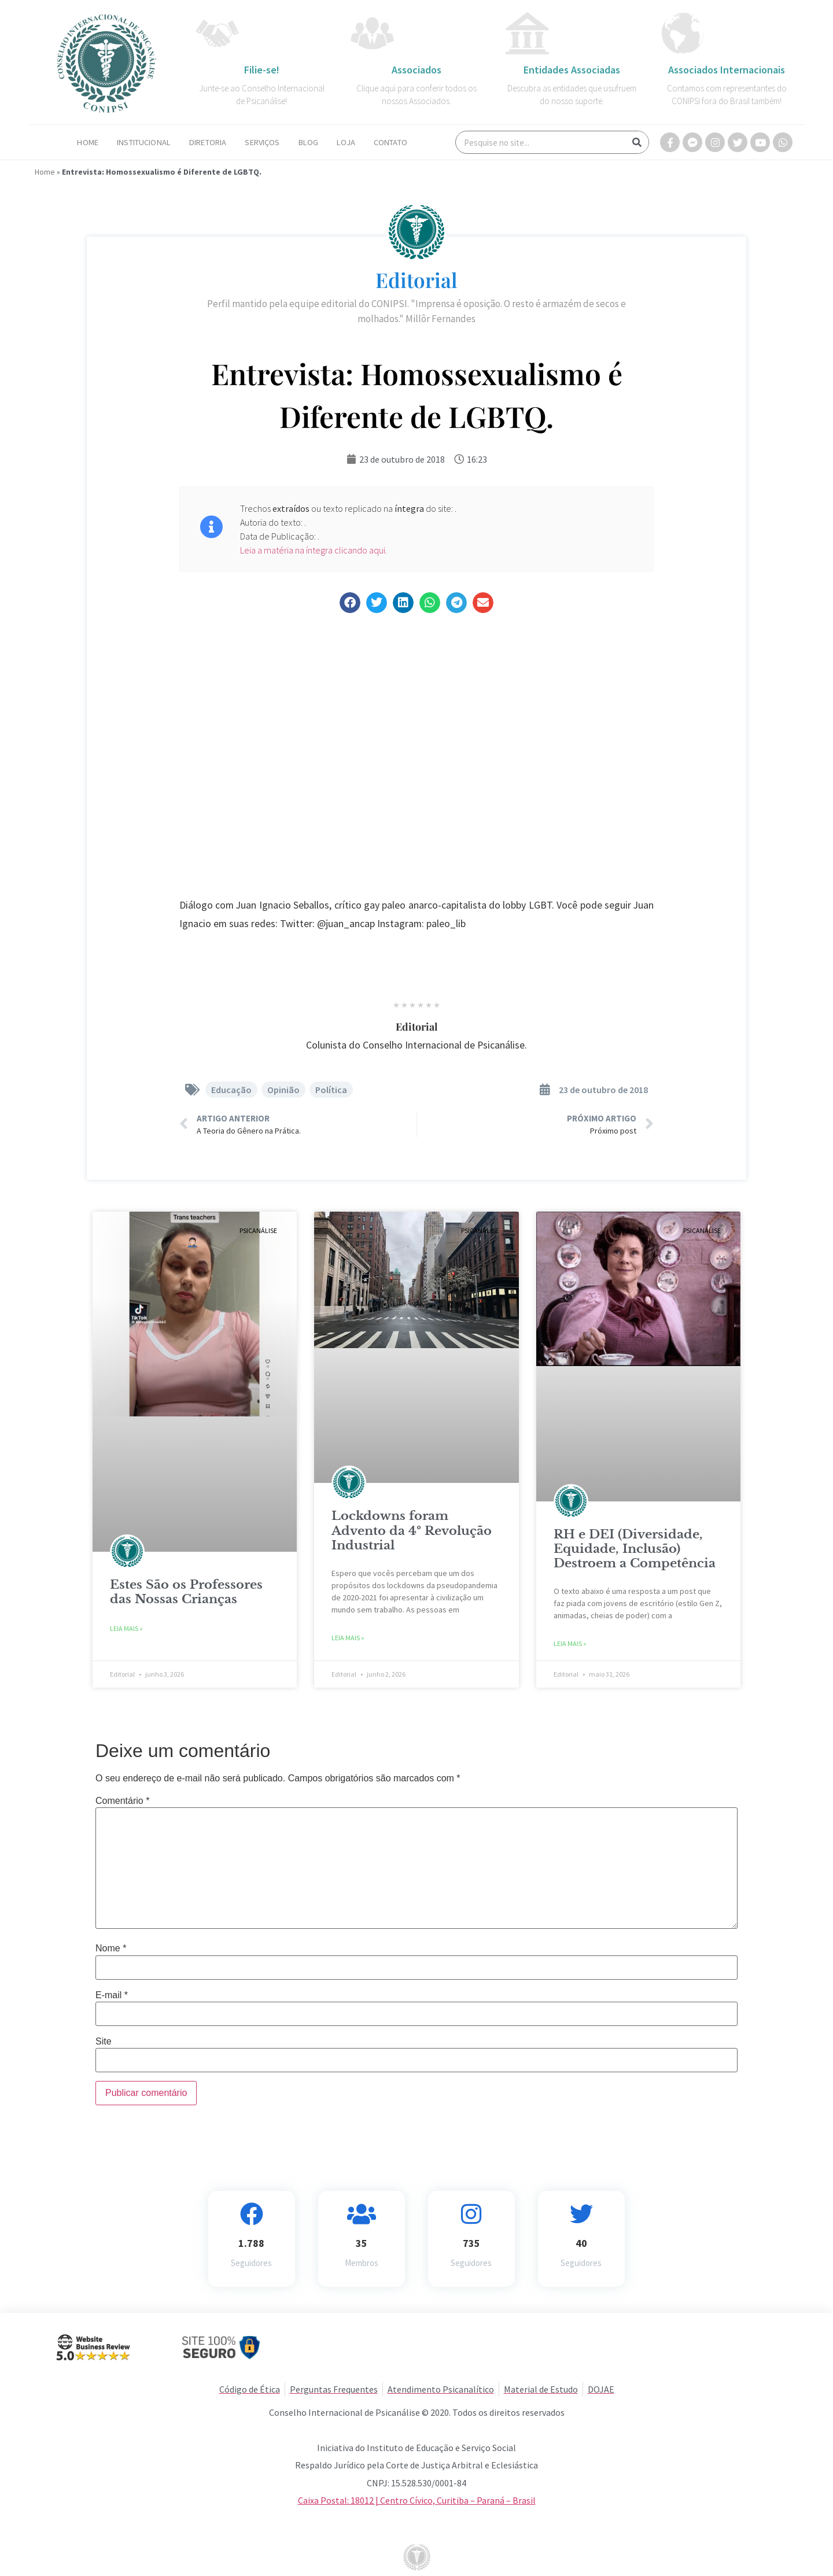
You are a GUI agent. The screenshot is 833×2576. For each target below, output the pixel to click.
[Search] (636, 142)
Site (103, 2041)
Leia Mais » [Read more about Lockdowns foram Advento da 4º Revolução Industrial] (347, 1637)
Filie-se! (261, 69)
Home (87, 142)
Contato (390, 142)
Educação (231, 1089)
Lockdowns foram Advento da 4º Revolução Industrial (411, 1530)
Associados (416, 69)
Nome (110, 1948)
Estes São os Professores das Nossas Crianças (186, 1592)
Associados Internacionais (726, 69)
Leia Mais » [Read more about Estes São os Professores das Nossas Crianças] (126, 1628)
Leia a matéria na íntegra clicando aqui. (313, 550)
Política (331, 1089)
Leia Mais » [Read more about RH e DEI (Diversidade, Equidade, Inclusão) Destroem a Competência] (570, 1643)
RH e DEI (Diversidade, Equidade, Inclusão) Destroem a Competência (635, 1549)
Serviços (262, 142)
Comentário (122, 1801)
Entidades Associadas (572, 69)
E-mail (111, 1995)
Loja (346, 142)
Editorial (416, 279)
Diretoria (207, 142)
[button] (350, 602)
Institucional (144, 142)
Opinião (283, 1089)
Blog (308, 142)
